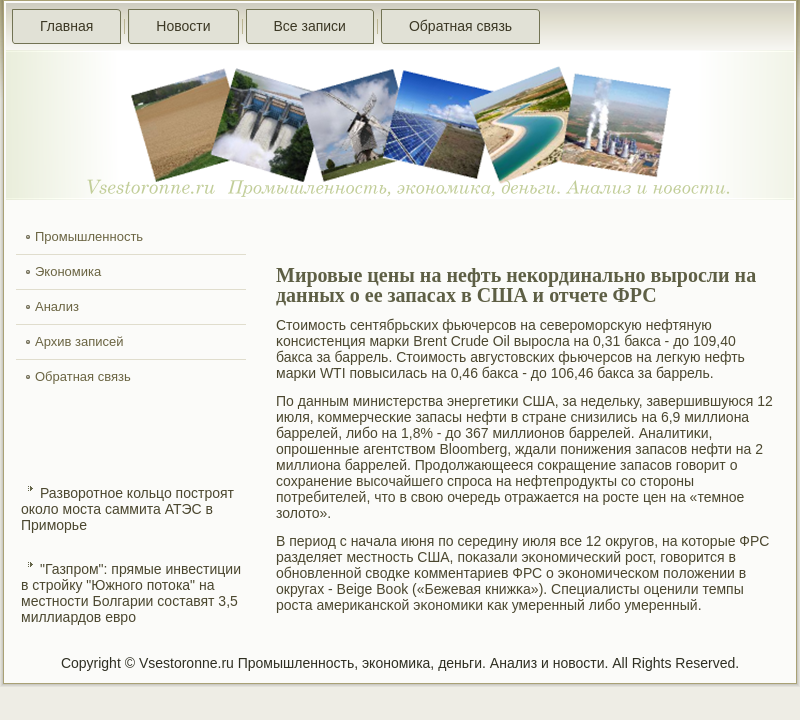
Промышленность (89, 236)
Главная (66, 26)
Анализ (57, 306)
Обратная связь (460, 26)
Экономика (68, 271)
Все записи (310, 26)
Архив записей (79, 341)
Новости (183, 26)
